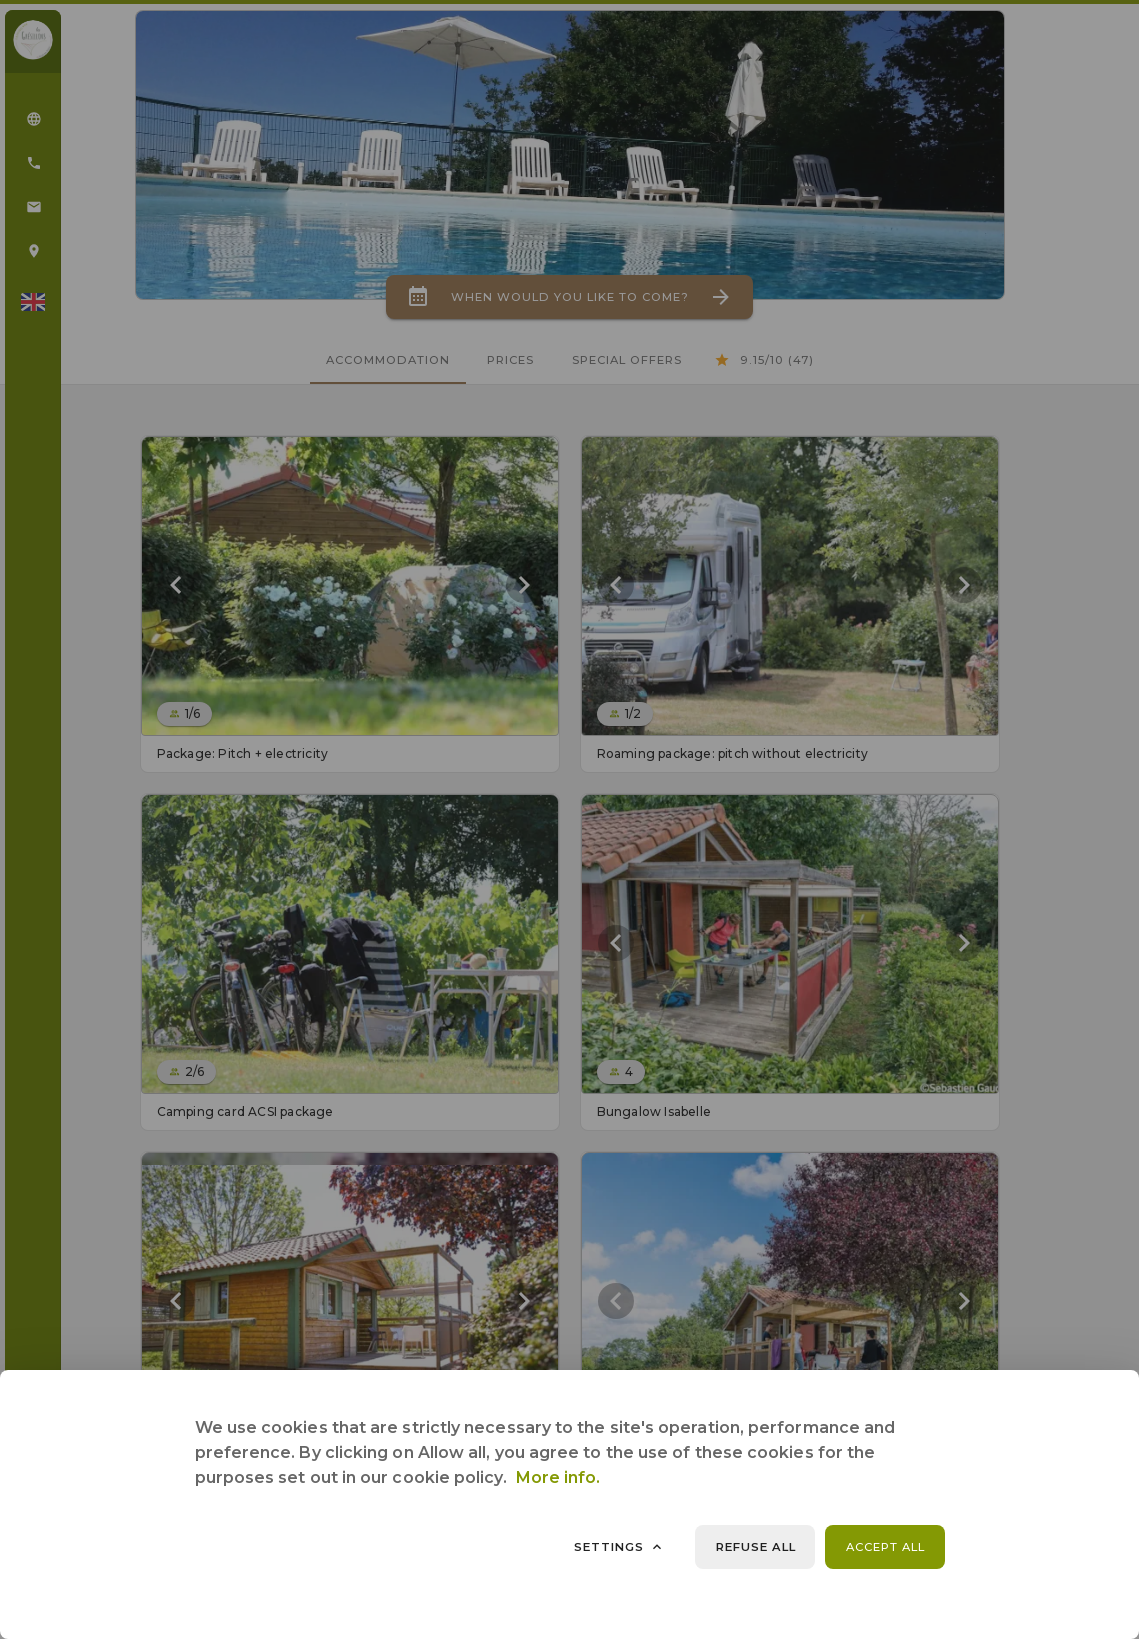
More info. (558, 1477)
